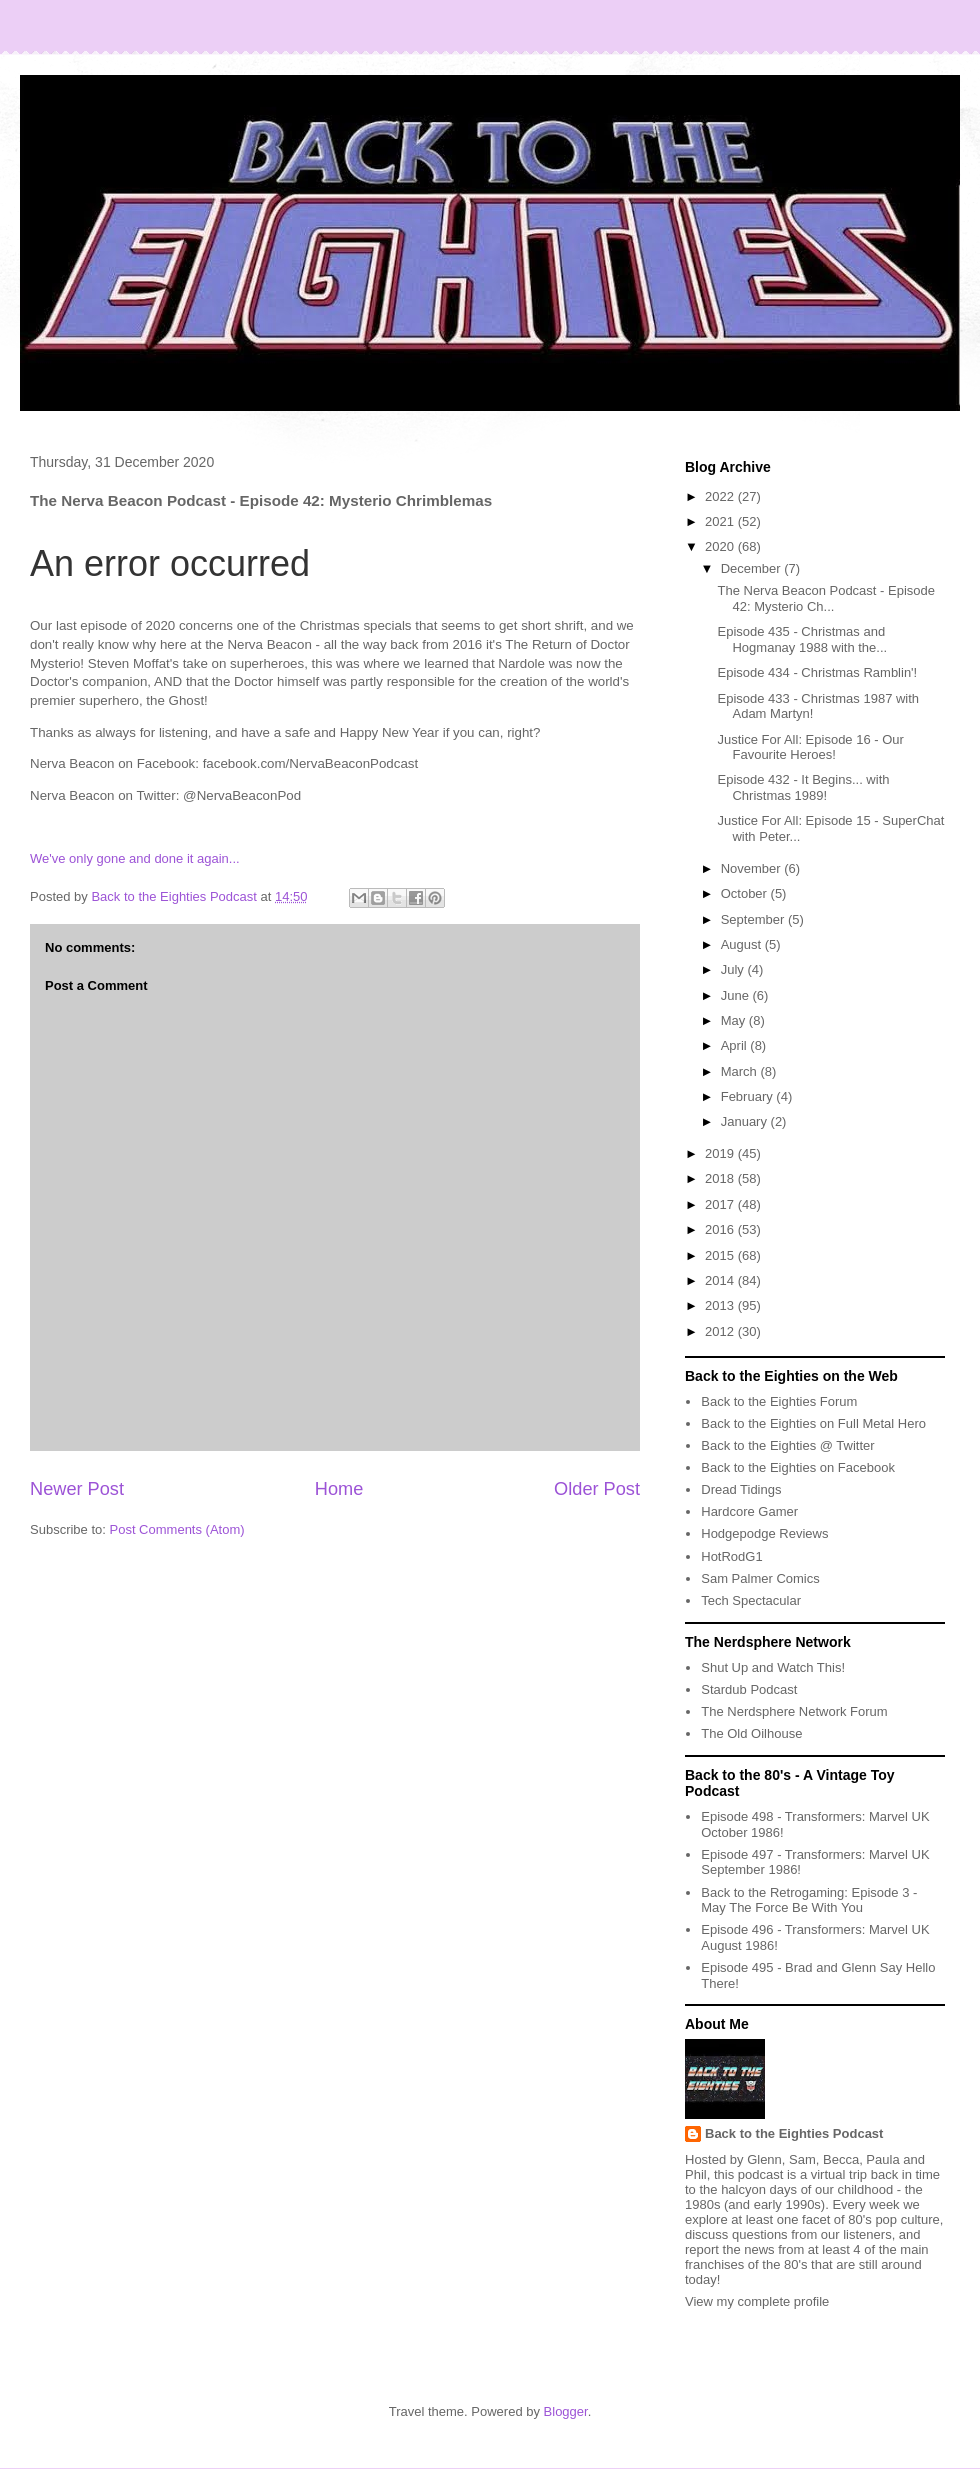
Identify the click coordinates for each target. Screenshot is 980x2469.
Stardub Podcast (749, 1689)
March (741, 1071)
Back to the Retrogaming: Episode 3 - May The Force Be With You (809, 1900)
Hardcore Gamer (749, 1511)
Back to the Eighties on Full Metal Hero (813, 1423)
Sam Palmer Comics (760, 1578)
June (737, 995)
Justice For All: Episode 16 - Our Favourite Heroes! (810, 747)
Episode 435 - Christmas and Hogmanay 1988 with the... (802, 639)
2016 (721, 1229)
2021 (721, 521)
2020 (721, 546)
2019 (721, 1153)
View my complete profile (757, 2301)
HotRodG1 (731, 1556)
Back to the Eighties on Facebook (798, 1467)
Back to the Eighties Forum (779, 1401)
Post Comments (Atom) (177, 1529)
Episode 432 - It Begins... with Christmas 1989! (803, 787)
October (746, 893)
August (743, 944)
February (749, 1096)
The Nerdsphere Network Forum (794, 1711)
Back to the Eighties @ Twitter (787, 1445)
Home (339, 1489)
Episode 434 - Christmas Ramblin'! (817, 672)
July (734, 969)
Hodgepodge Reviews (764, 1533)
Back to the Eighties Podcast (794, 2133)
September (754, 919)
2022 (721, 496)
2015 (721, 1255)
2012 (721, 1331)
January (746, 1121)
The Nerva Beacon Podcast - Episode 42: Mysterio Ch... (826, 598)
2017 (721, 1204)
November (753, 868)
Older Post (597, 1489)
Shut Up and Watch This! (773, 1667)
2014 (721, 1280)
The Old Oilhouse (751, 1733)
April (736, 1045)
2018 (721, 1178)
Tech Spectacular (751, 1600)
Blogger (566, 2411)
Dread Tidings (741, 1489)
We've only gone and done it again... (135, 858)
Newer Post (77, 1489)
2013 (721, 1305)
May (735, 1020)
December (753, 568)
